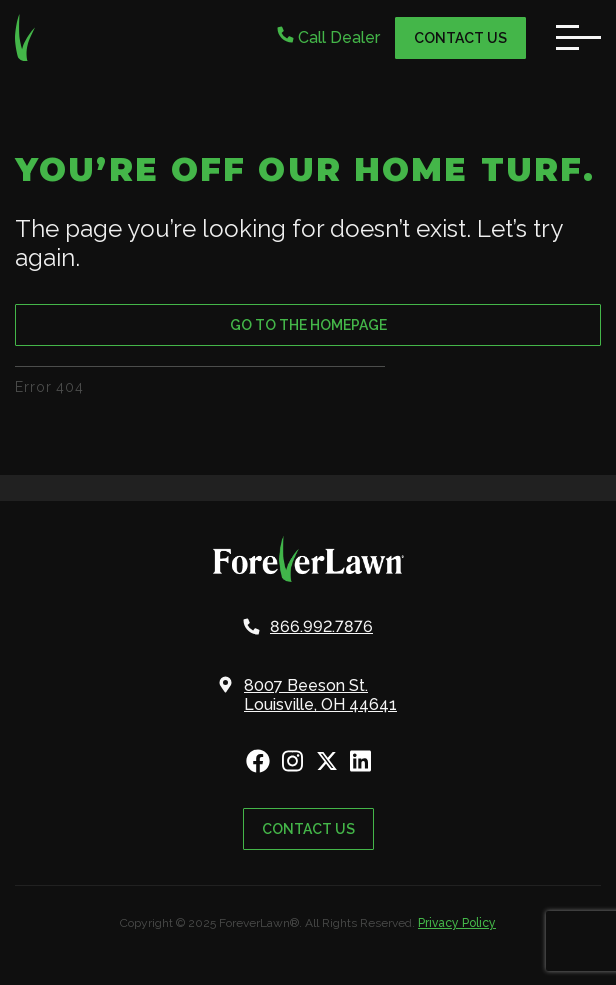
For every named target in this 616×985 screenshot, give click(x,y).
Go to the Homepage (308, 325)
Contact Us (460, 38)
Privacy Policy (457, 923)
